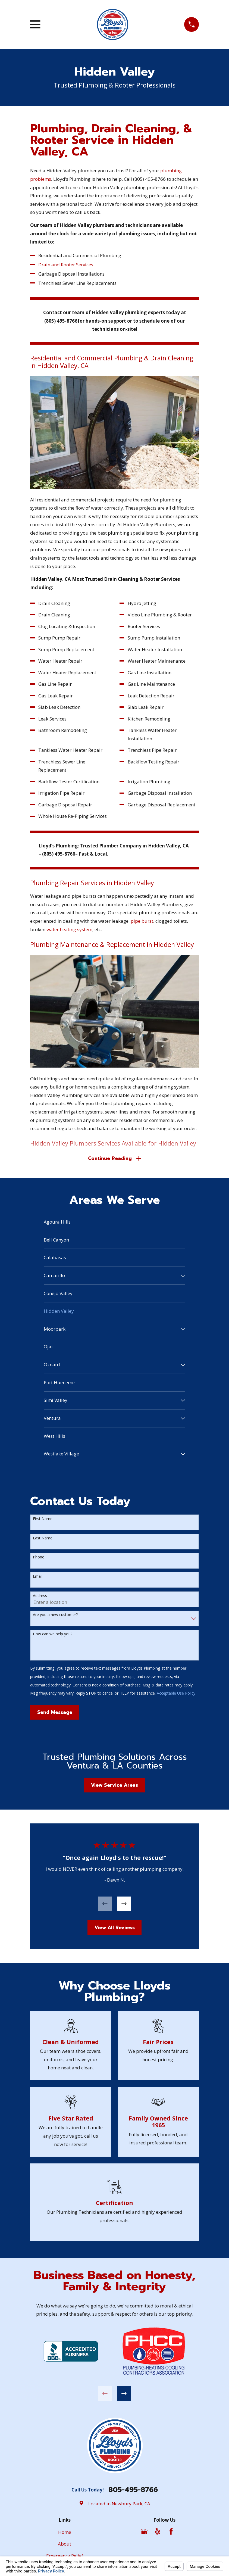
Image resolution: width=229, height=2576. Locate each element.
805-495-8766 (133, 2490)
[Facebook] (171, 2532)
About (64, 2545)
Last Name (42, 1539)
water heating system (69, 929)
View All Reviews (115, 1928)
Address (40, 1596)
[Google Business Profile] (144, 2532)
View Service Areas (114, 1785)
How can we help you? (52, 1635)
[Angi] (184, 2532)
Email (37, 1577)
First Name (42, 1519)
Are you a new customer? (55, 1616)
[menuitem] (114, 1223)
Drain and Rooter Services (65, 264)
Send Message (54, 1713)
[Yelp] (157, 2532)
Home (64, 2533)
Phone (38, 1558)
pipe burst (142, 921)
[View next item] (124, 1904)
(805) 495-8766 (149, 179)
